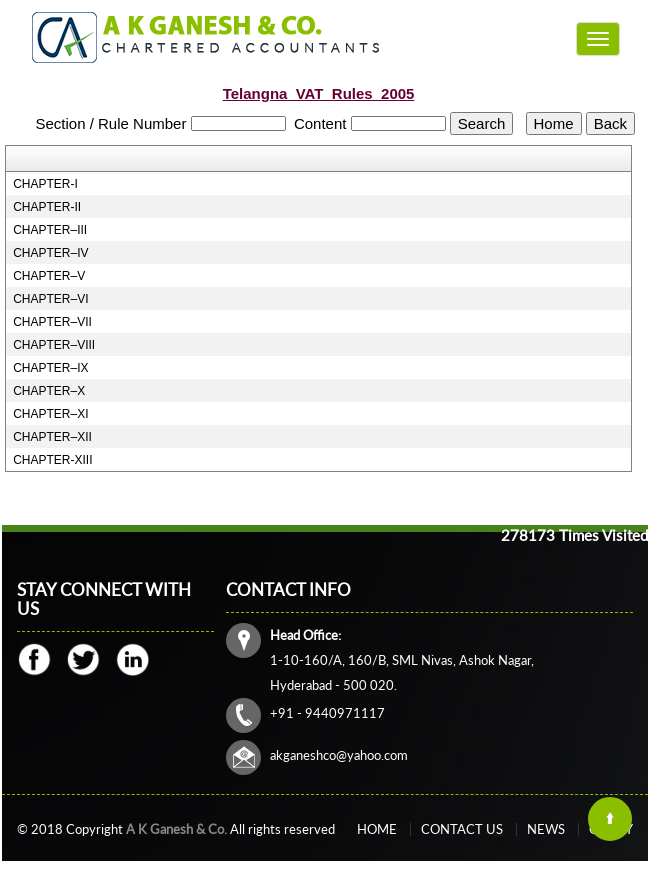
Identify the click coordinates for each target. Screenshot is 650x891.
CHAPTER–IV (50, 253)
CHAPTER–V (49, 276)
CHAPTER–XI (50, 414)
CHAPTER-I (45, 184)
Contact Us (462, 829)
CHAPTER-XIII (52, 460)
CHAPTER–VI (50, 299)
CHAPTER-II (47, 207)
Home (377, 829)
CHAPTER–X (49, 391)
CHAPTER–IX (50, 368)
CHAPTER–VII (52, 322)
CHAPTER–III (50, 230)
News (546, 829)
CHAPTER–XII (52, 437)
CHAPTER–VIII (54, 345)
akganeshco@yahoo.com (339, 755)
